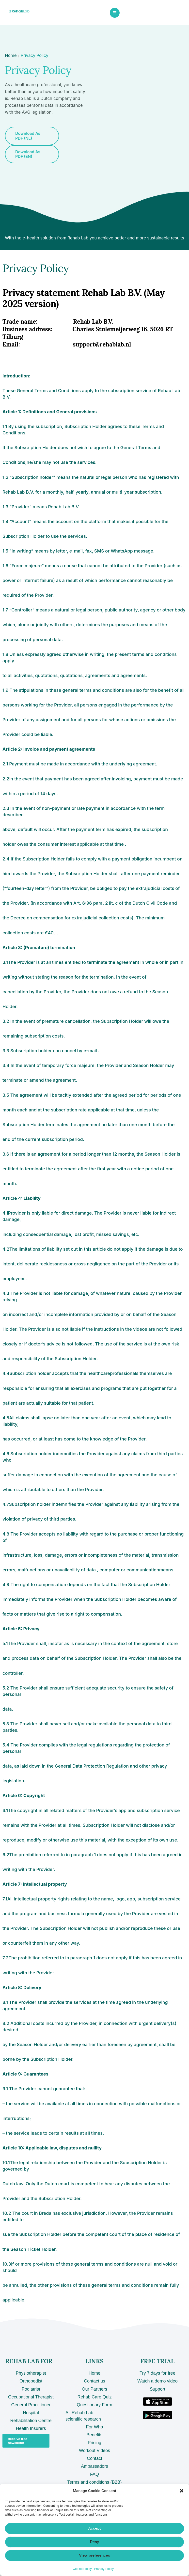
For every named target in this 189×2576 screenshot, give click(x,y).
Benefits (94, 2434)
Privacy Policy (104, 2569)
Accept (94, 2528)
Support (157, 2389)
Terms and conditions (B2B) (94, 2482)
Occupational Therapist (31, 2397)
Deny (94, 2541)
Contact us (94, 2381)
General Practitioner (30, 2404)
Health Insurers (31, 2428)
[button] (181, 2490)
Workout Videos (94, 2450)
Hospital (31, 2412)
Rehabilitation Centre (30, 2420)
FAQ (94, 2474)
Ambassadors (94, 2466)
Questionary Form (94, 2404)
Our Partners (94, 2389)
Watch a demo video (157, 2381)
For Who (94, 2426)
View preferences (94, 2555)
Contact (94, 2458)
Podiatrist (31, 2389)
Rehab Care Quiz (94, 2397)
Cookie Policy (82, 2569)
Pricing (94, 2442)
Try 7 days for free (157, 2373)
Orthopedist (30, 2381)
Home (11, 55)
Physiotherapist (31, 2373)
